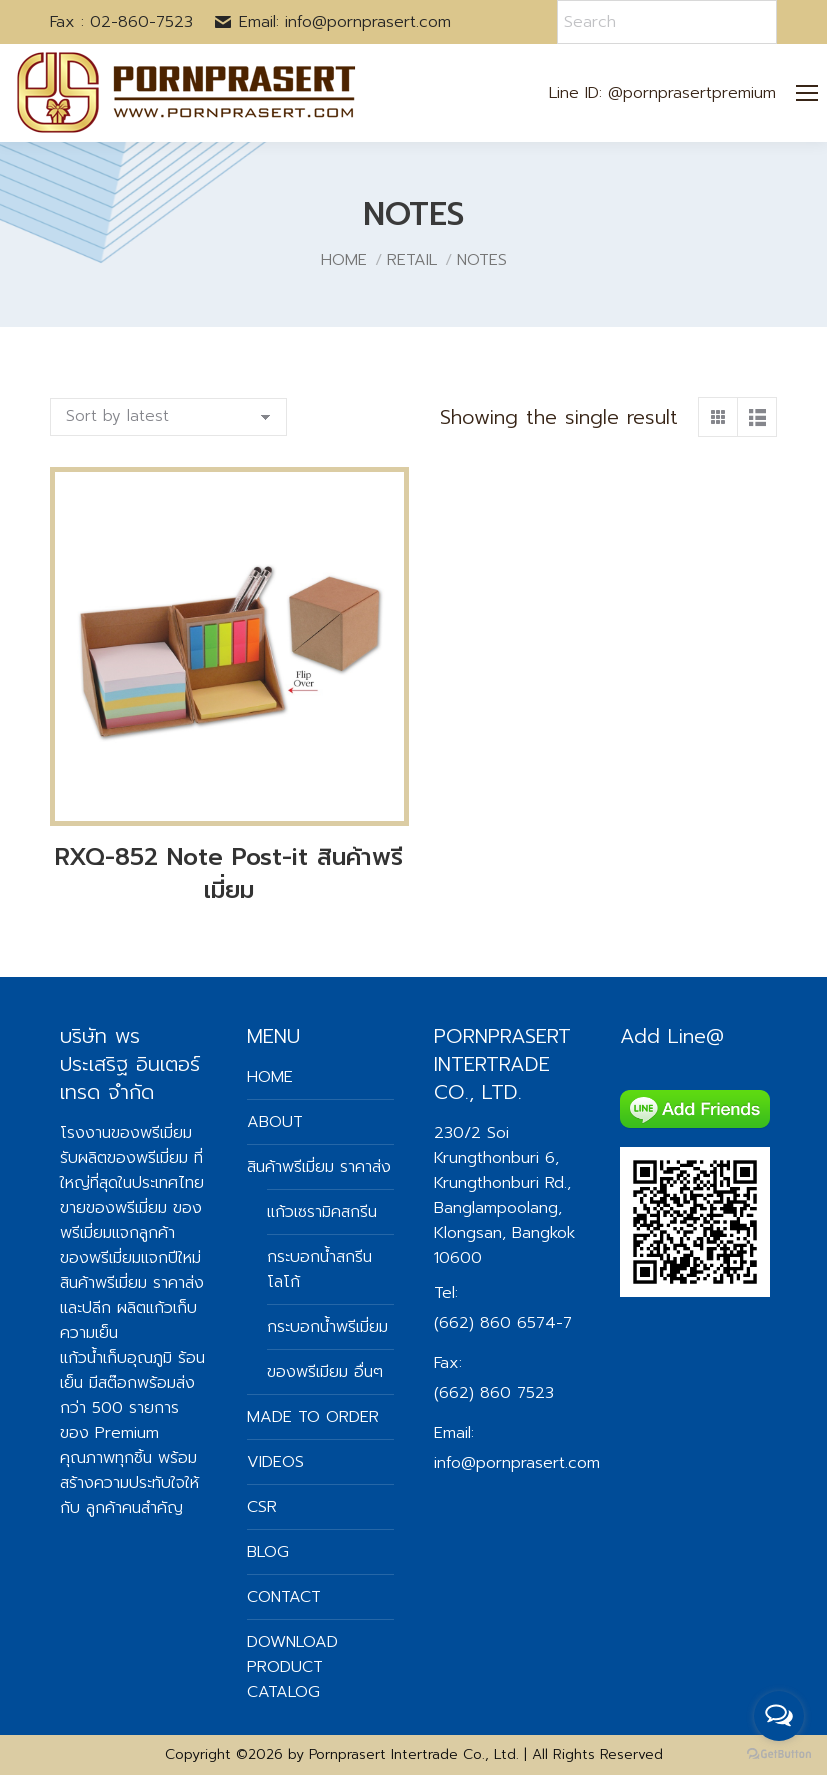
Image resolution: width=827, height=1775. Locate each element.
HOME (270, 1077)
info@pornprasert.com (517, 1463)
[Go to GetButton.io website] (779, 1754)
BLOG (268, 1552)
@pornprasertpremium (692, 93)
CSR (262, 1507)
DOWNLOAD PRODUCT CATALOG (292, 1667)
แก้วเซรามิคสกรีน (322, 1212)
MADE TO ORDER (313, 1417)
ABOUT (275, 1122)
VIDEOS (275, 1462)
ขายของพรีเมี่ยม (113, 1208)
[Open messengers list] (779, 1716)
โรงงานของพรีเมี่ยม (126, 1133)
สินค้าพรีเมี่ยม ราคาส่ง (132, 1283)
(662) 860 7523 (494, 1393)
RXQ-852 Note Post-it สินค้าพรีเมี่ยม (229, 873)
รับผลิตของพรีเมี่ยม (124, 1158)
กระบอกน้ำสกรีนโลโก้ (319, 1269)
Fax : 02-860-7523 (121, 22)
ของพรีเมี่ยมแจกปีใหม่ (130, 1258)
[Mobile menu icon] (807, 93)
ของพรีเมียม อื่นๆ (325, 1372)
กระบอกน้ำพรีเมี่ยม (327, 1327)
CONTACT (284, 1597)
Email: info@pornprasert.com (332, 22)
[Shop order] (168, 417)
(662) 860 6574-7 (503, 1323)
